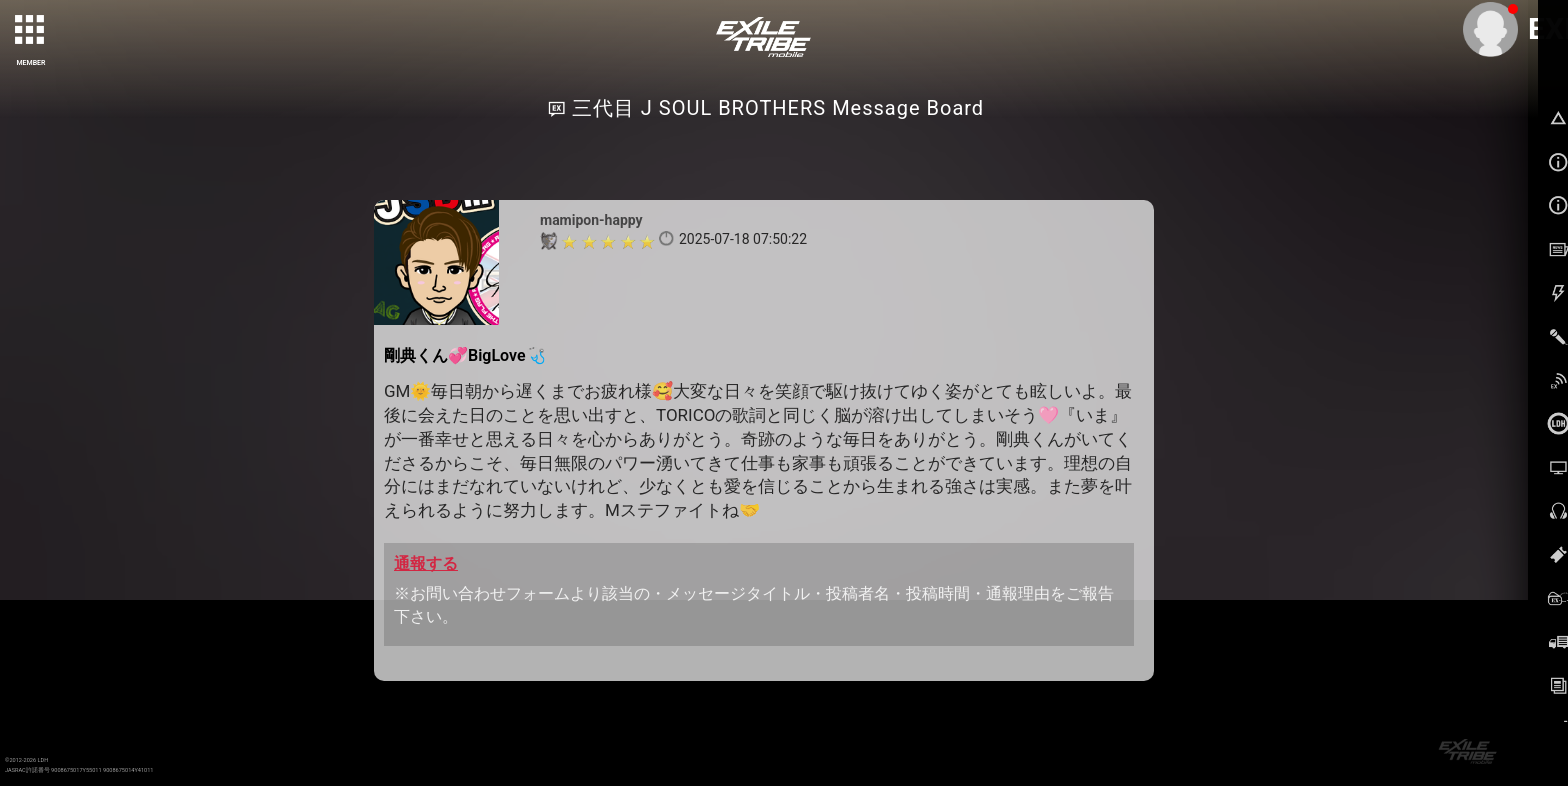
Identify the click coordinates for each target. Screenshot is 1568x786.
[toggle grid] (31, 31)
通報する (426, 563)
